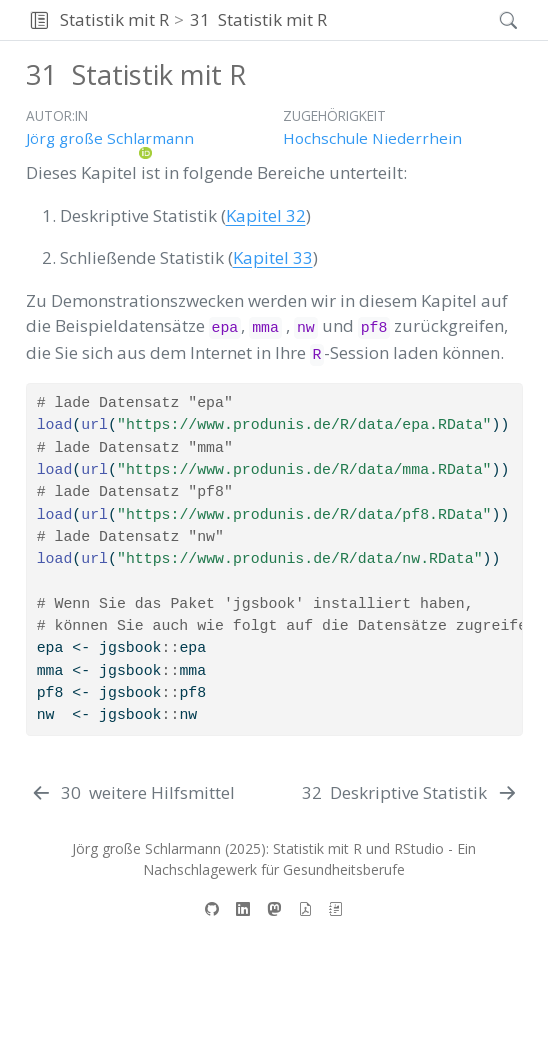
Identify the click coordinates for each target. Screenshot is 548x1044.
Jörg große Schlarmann (110, 138)
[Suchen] (491, 20)
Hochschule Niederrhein (372, 138)
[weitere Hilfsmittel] (133, 793)
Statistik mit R (114, 19)
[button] (39, 20)
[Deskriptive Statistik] (410, 793)
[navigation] (408, 20)
